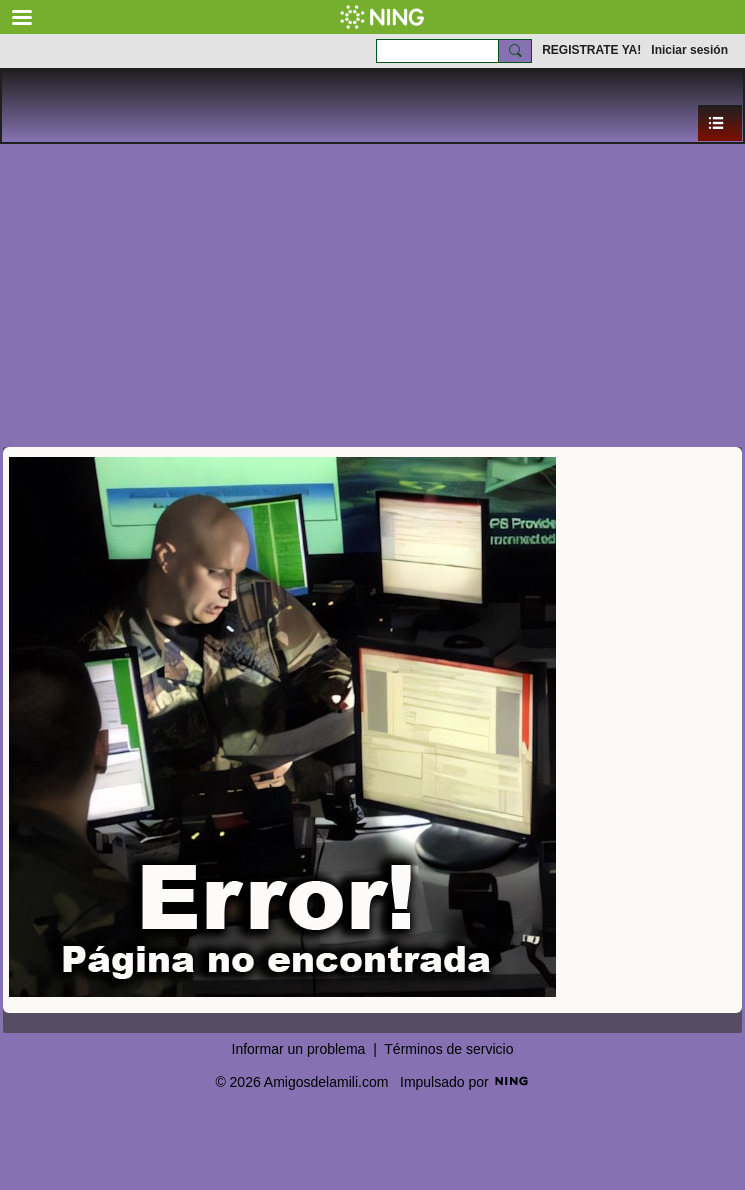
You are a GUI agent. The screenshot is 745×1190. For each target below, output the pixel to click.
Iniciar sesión (689, 50)
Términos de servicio (448, 1049)
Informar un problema (299, 1049)
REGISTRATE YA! (591, 50)
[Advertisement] (372, 294)
